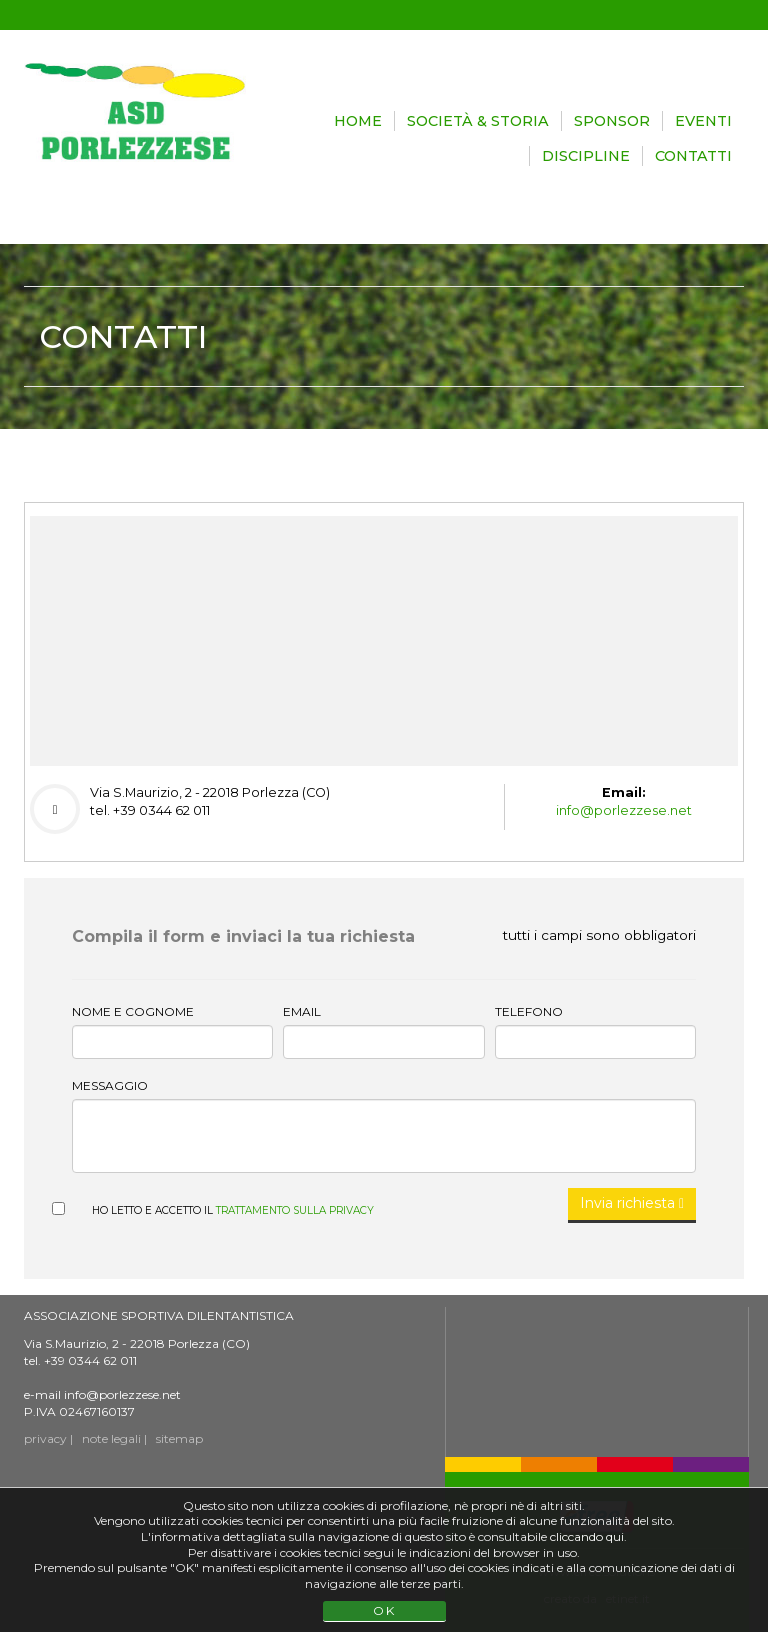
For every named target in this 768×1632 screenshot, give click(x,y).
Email (302, 1011)
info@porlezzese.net (624, 810)
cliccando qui (587, 1536)
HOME (358, 121)
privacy (45, 1438)
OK (384, 1610)
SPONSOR (612, 121)
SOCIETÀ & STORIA (478, 121)
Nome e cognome (133, 1011)
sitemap (179, 1438)
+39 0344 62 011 (90, 1360)
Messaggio (110, 1085)
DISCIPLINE (586, 156)
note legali (111, 1438)
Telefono (529, 1011)
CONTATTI (693, 156)
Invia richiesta (632, 1203)
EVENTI (703, 121)
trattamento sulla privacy (295, 1210)
